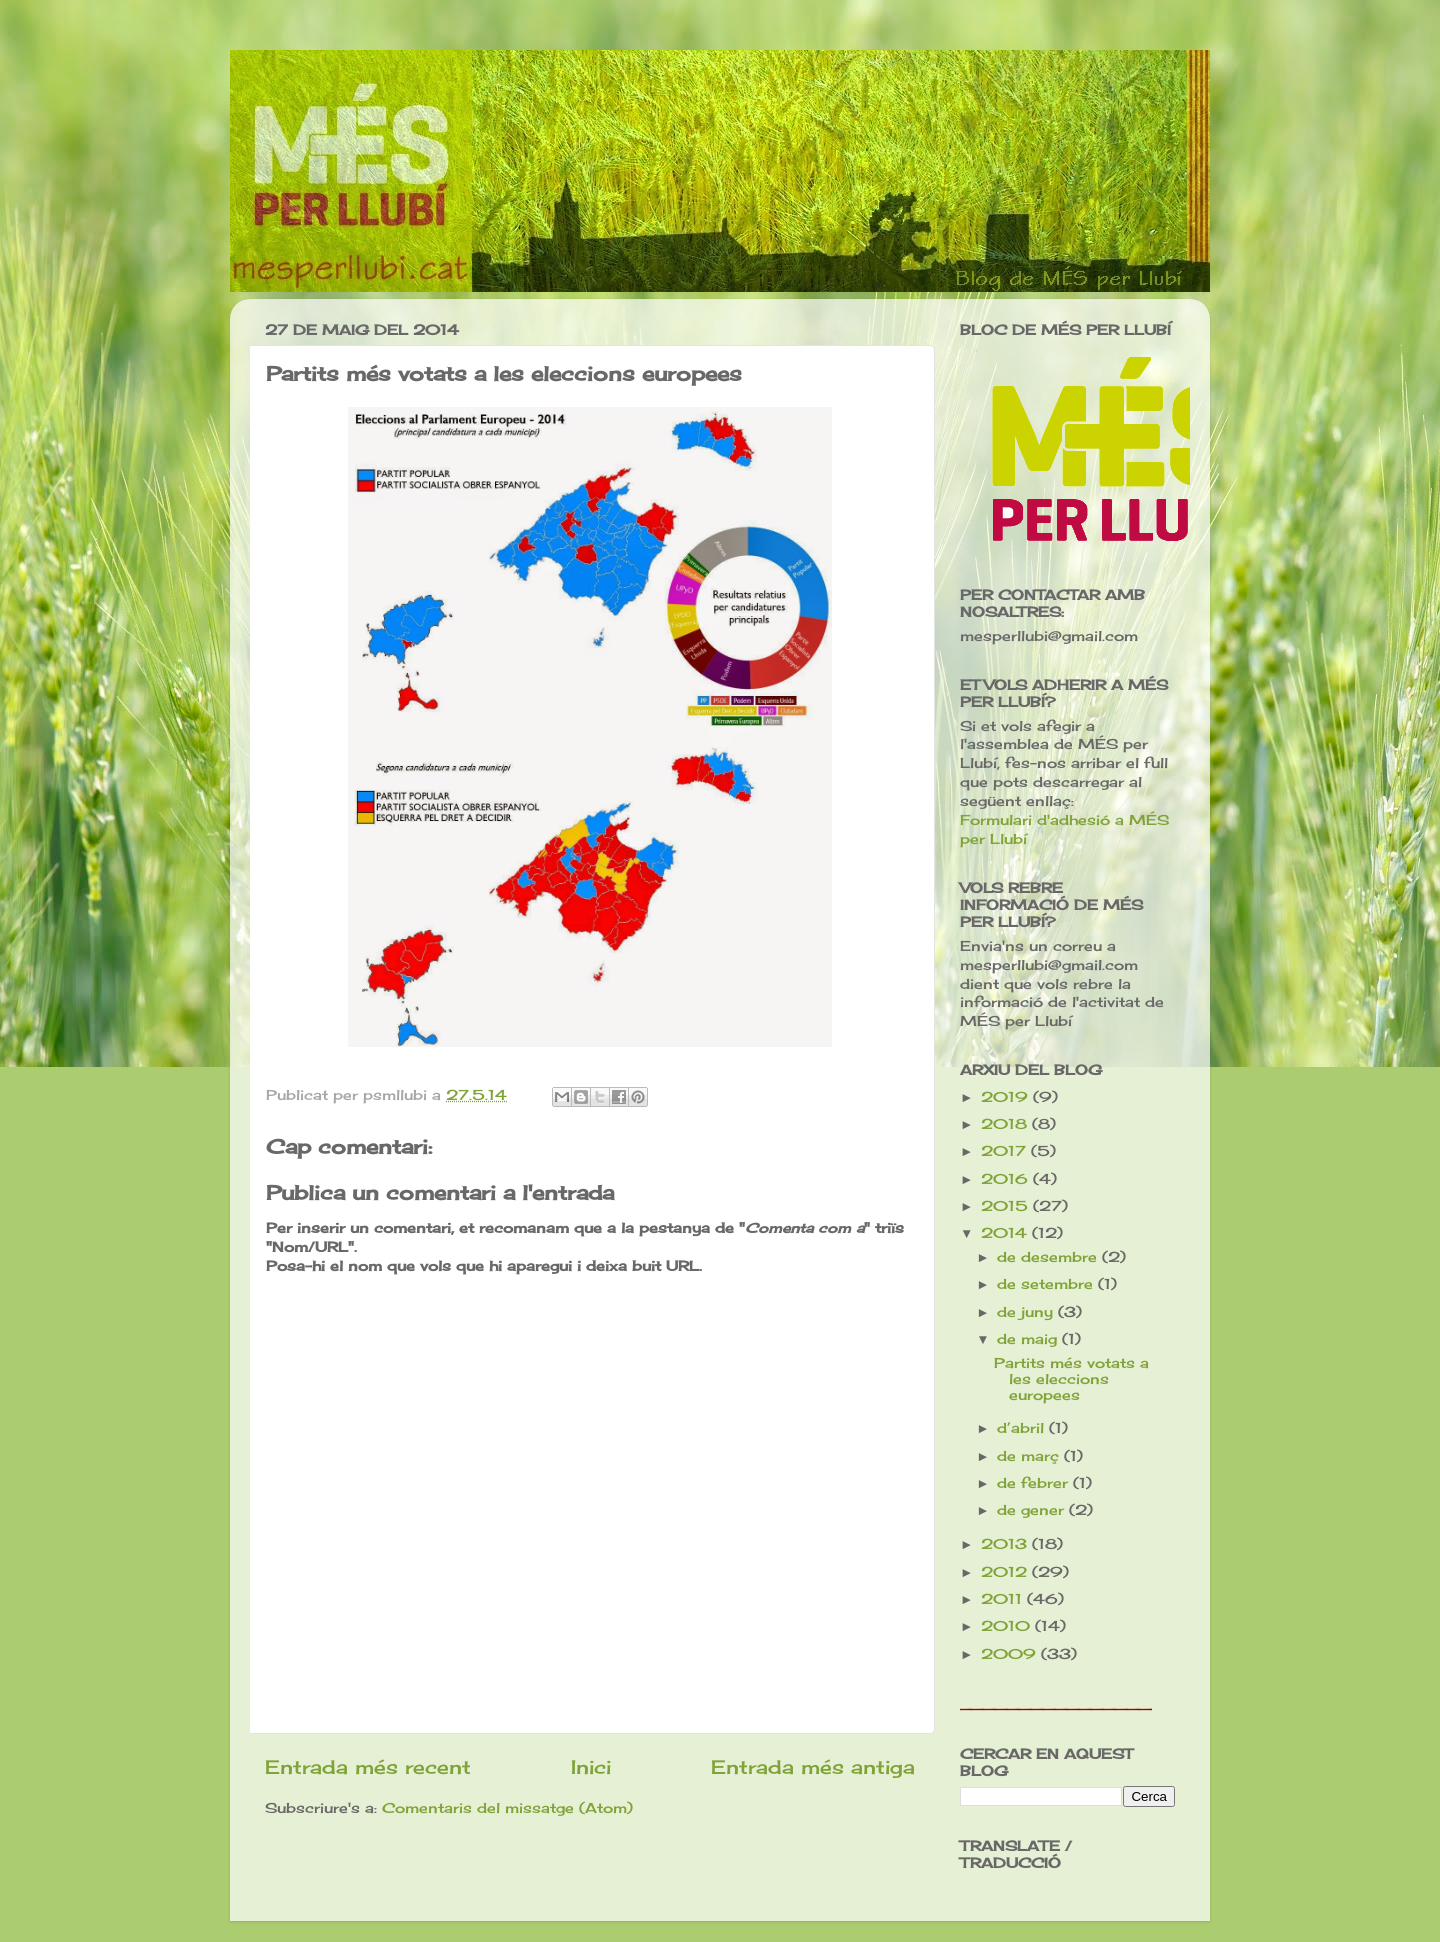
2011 (1004, 1599)
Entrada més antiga (813, 1767)
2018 (1006, 1124)
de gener (1033, 1510)
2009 (1011, 1654)
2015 (1007, 1206)
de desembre (1049, 1257)
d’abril (1023, 1428)
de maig (1029, 1339)
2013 (1006, 1544)
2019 (1007, 1097)
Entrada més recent (368, 1767)
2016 (1007, 1179)
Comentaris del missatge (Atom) (507, 1808)
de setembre (1047, 1284)
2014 (1006, 1233)
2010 (1008, 1626)
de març (1030, 1456)
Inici (591, 1767)
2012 (1006, 1572)
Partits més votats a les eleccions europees (1071, 1379)
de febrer (1035, 1483)
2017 (1006, 1151)
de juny (1027, 1312)
